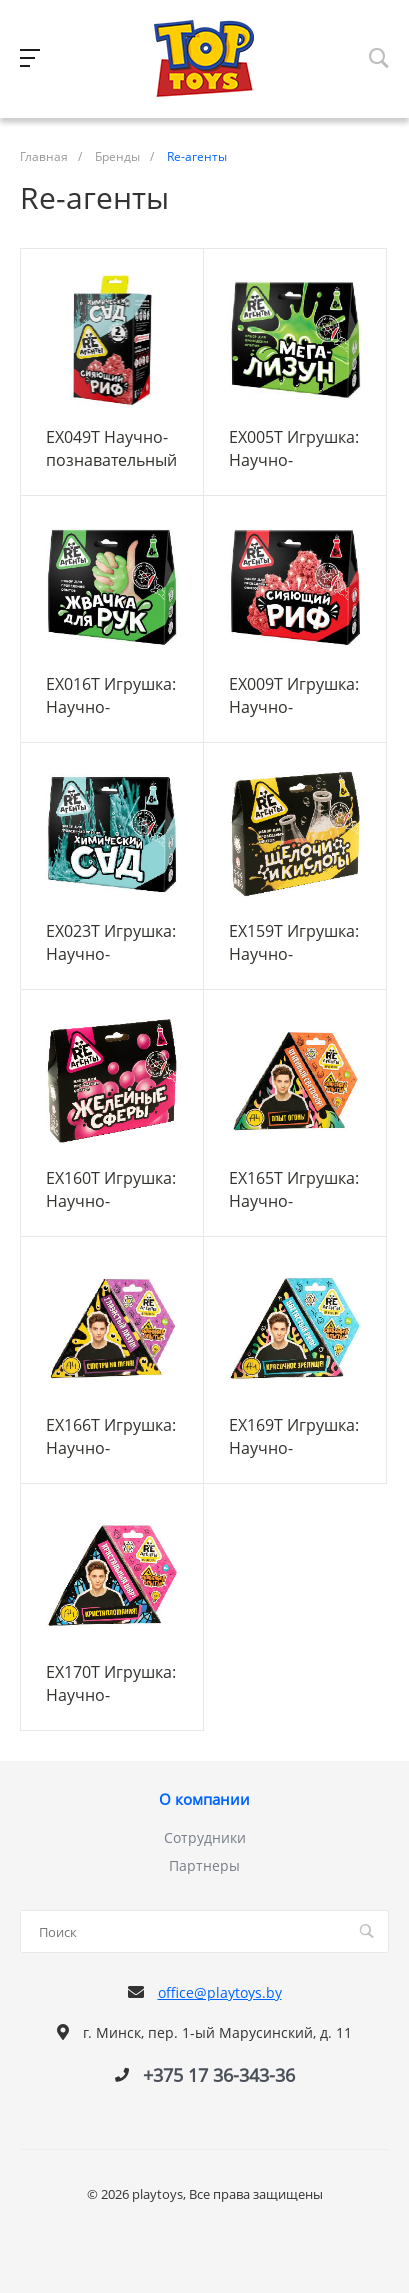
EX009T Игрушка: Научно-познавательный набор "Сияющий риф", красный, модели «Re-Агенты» (294, 695)
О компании (204, 1800)
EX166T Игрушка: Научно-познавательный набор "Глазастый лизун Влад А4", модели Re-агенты (111, 1436)
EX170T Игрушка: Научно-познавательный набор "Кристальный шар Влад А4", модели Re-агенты (111, 1683)
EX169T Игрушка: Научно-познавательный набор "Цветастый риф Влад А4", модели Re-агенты (294, 1436)
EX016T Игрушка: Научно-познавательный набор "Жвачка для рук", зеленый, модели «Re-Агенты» (111, 695)
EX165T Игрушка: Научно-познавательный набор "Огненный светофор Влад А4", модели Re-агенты (294, 1189)
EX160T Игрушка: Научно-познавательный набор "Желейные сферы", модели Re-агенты (111, 1189)
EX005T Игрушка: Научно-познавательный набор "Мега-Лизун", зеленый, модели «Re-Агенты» (295, 448)
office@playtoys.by (220, 1992)
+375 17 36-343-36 (219, 2075)
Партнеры (204, 1865)
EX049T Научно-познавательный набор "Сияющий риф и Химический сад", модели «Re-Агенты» (111, 448)
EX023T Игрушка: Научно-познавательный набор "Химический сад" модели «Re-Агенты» (111, 942)
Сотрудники (205, 1837)
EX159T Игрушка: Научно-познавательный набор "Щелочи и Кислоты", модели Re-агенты (294, 942)
